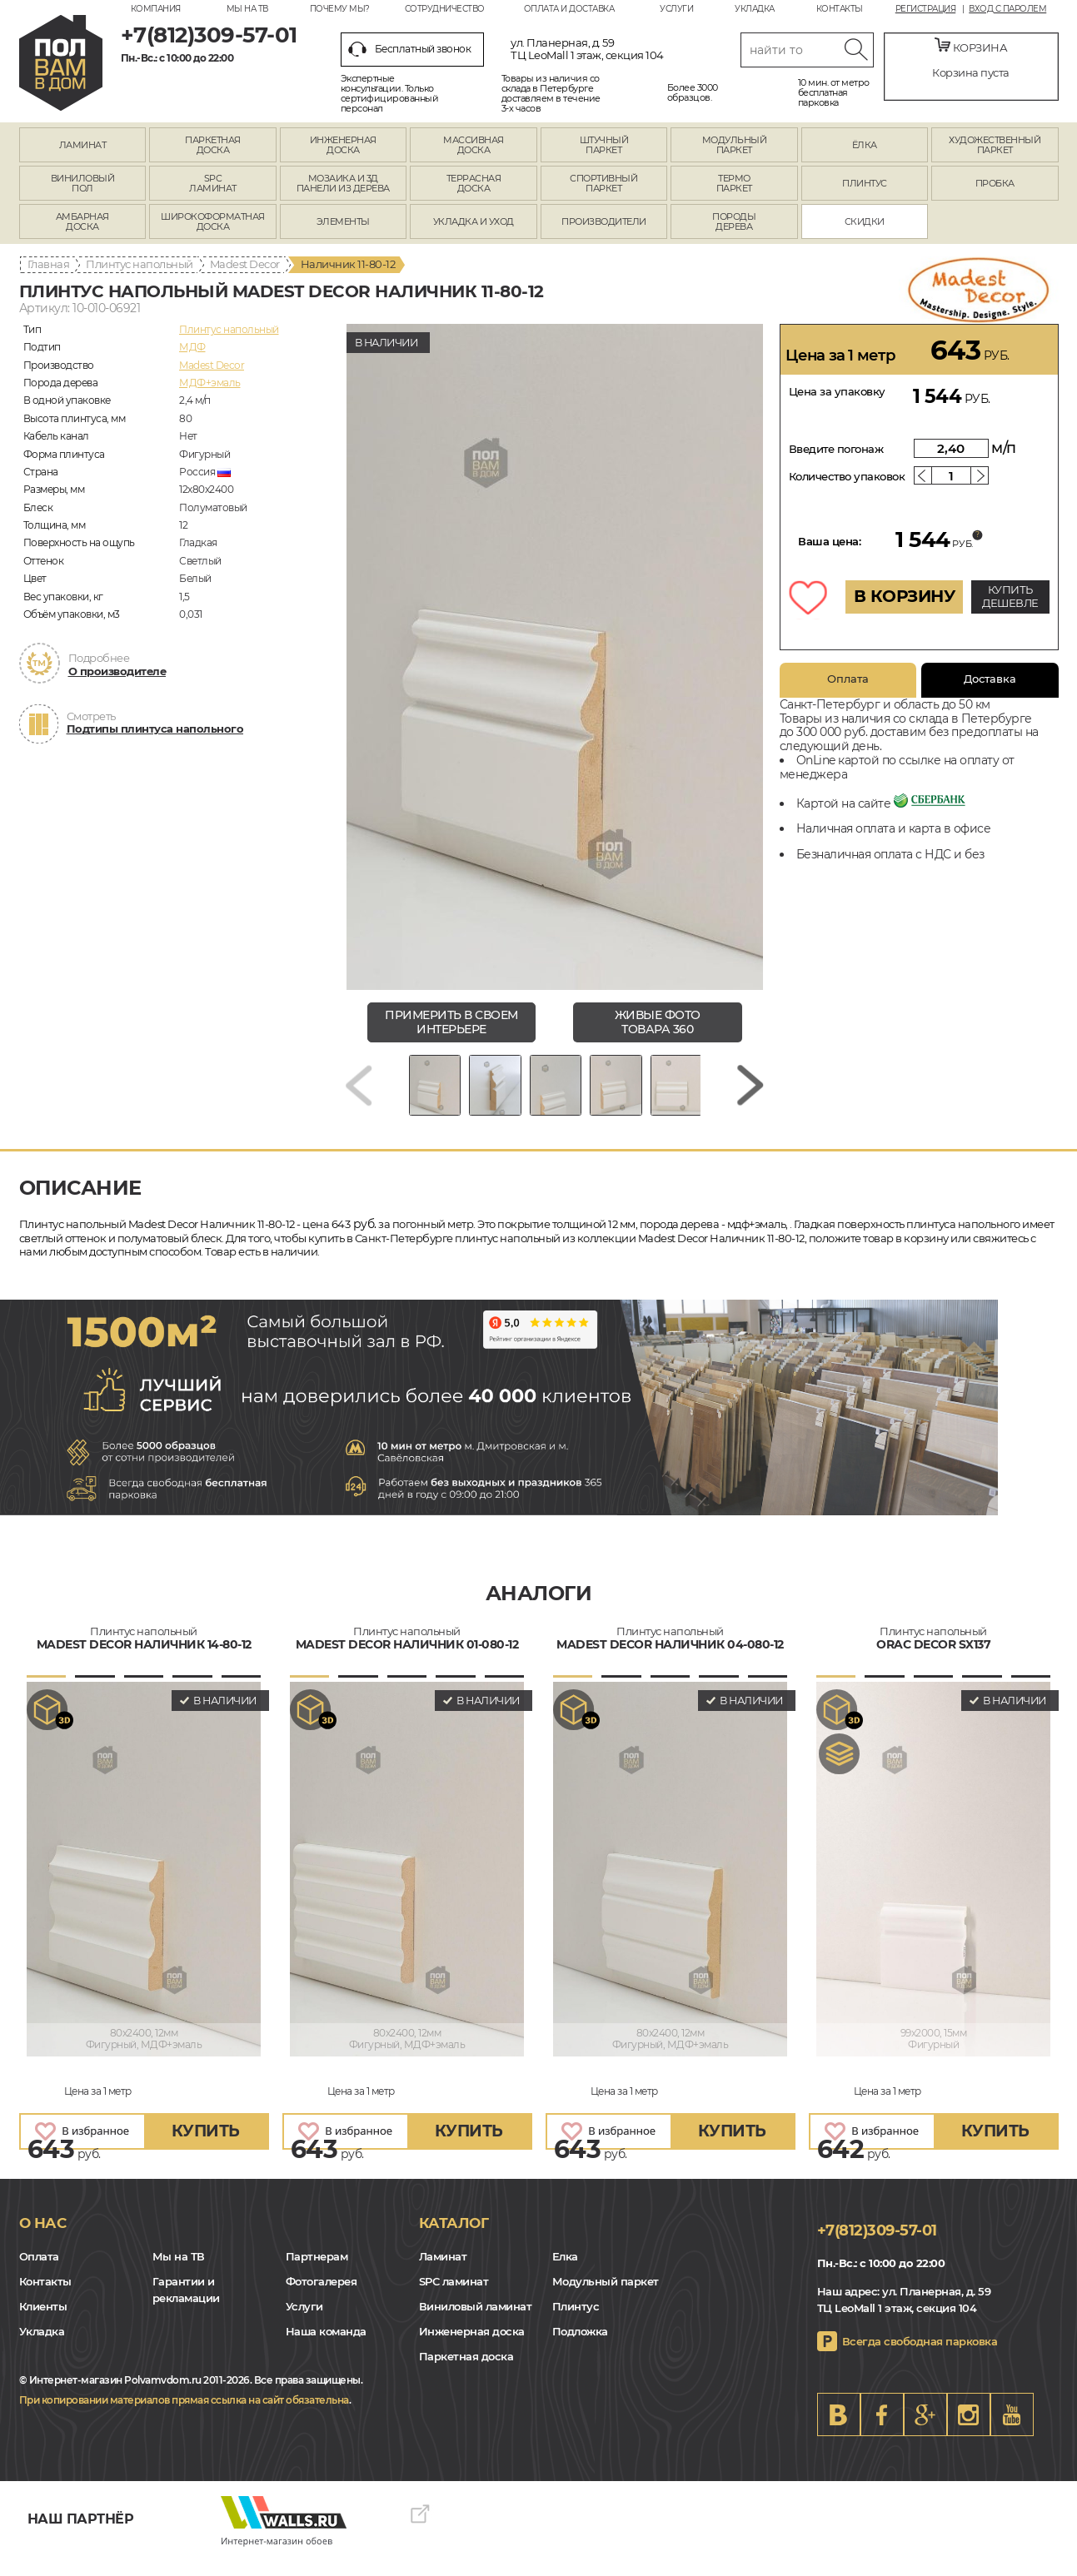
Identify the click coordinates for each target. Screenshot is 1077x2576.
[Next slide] (750, 1094)
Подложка (580, 2348)
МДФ (192, 347)
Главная (48, 264)
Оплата (848, 678)
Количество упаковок (847, 476)
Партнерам (317, 2273)
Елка (565, 2273)
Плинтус (576, 2323)
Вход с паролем (1007, 9)
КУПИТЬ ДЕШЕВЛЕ (1010, 596)
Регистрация (925, 9)
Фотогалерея (321, 2298)
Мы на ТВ (247, 8)
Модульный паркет (605, 2298)
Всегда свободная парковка (920, 2359)
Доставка (990, 678)
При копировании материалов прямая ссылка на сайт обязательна (184, 2418)
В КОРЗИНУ (904, 596)
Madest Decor (245, 264)
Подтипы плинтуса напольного (155, 728)
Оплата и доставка (569, 8)
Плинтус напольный (139, 264)
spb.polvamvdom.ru (60, 63)
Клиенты (43, 2323)
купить (206, 2149)
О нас (43, 2241)
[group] (555, 657)
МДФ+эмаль (210, 382)
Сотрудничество (445, 8)
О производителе (117, 671)
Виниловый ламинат (475, 2323)
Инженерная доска (472, 2348)
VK (838, 2432)
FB (882, 2432)
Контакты (839, 8)
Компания (156, 8)
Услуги (676, 8)
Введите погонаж (836, 448)
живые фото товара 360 (658, 1022)
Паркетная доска (466, 2373)
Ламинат (443, 2273)
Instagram (968, 2432)
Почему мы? (340, 8)
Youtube (1012, 2432)
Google (925, 2432)
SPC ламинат (454, 2298)
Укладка (755, 8)
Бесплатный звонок (409, 49)
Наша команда (326, 2348)
